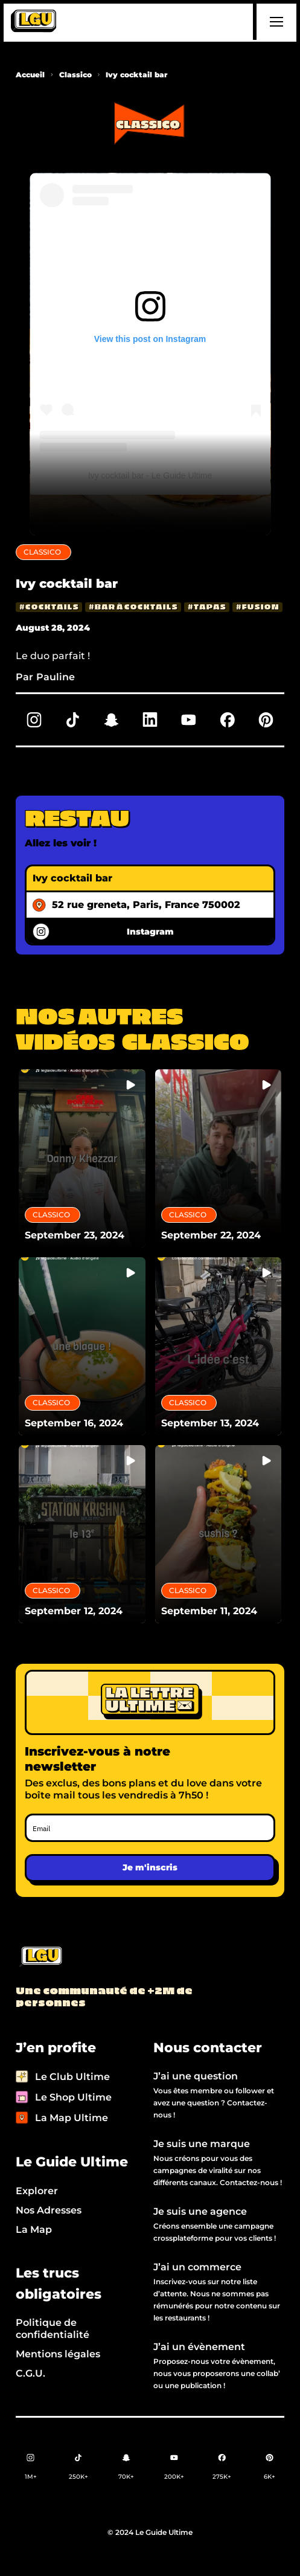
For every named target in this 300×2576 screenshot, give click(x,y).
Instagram (150, 931)
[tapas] (206, 607)
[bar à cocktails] (133, 607)
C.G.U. (30, 2373)
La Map (34, 2229)
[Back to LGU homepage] (40, 1957)
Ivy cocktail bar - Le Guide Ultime (150, 475)
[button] (274, 22)
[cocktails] (49, 607)
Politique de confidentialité (52, 2328)
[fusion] (257, 607)
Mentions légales (58, 2354)
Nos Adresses (48, 2210)
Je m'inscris (150, 1867)
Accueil (30, 74)
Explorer (37, 2191)
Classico (75, 74)
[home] (33, 22)
